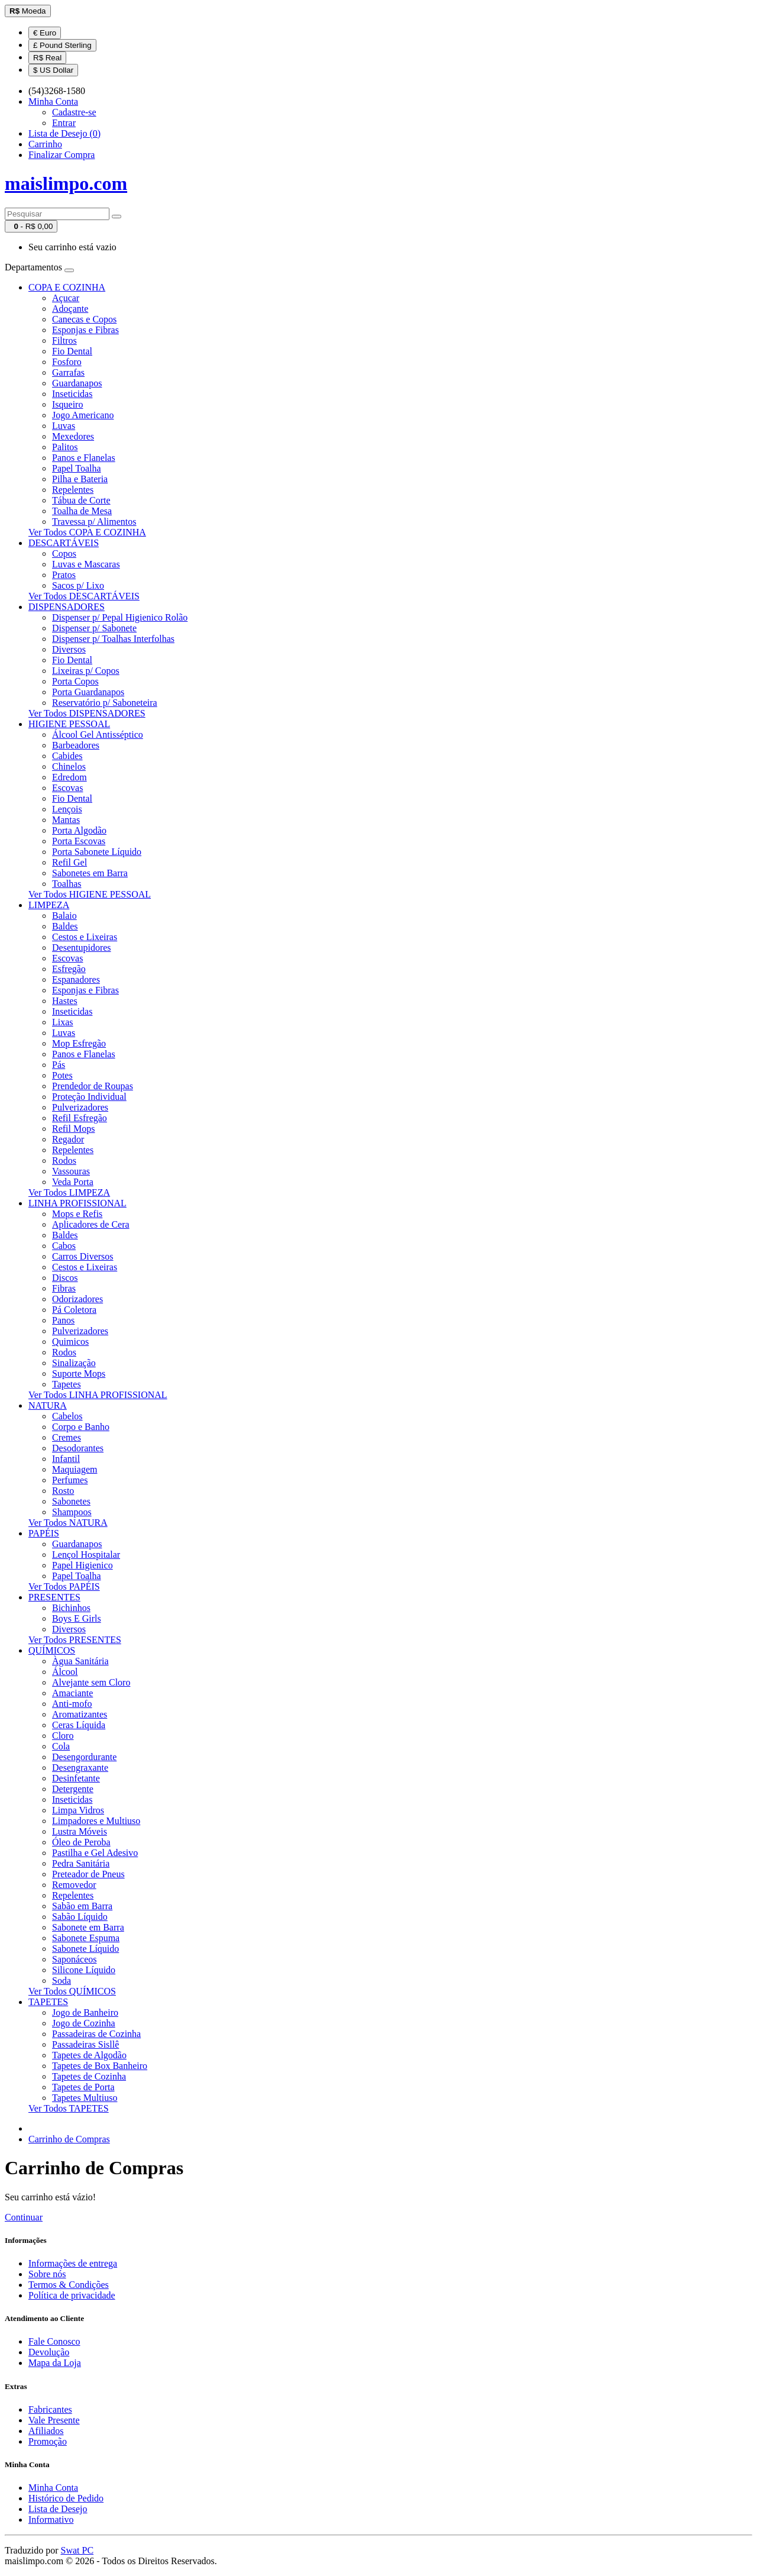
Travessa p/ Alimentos (94, 522)
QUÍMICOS (51, 1650)
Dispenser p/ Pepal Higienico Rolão (119, 617)
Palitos (65, 447)
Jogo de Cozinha (83, 2023)
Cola (61, 1746)
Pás (58, 1065)
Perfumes (70, 1480)
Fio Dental (72, 351)
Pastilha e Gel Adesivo (95, 1853)
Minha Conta (53, 2488)
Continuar (24, 2217)
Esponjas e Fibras (85, 330)
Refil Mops (73, 1129)
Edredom (69, 777)
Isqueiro (67, 404)
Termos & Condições (68, 2285)
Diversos (69, 649)
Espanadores (76, 979)
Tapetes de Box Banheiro (99, 2066)
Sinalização (74, 1363)
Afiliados (46, 2431)
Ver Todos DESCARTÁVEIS (84, 596)
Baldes (65, 926)
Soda (61, 1980)
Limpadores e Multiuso (96, 1821)
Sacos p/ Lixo (78, 585)
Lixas (62, 1022)
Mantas (66, 820)
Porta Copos (75, 681)
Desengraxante (80, 1767)
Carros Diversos (83, 1256)
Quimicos (70, 1342)
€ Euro (44, 32)
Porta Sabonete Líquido (96, 852)
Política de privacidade (71, 2295)
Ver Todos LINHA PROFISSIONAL (97, 1395)
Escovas (67, 788)
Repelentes (72, 490)
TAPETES (48, 2002)
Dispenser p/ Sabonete (94, 628)
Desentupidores (81, 947)
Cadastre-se (74, 112)
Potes (62, 1075)
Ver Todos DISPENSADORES (86, 713)
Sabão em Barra (82, 1906)
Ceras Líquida (78, 1725)
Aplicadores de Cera (91, 1224)
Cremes (66, 1437)
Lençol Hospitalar (86, 1555)
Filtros (64, 340)
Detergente (72, 1789)
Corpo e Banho (80, 1427)
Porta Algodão (79, 830)
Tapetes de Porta (83, 2087)
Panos (63, 1320)
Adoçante (70, 309)
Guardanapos (77, 383)
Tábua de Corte (81, 500)
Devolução (48, 2352)
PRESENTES (54, 1597)
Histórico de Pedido (65, 2498)
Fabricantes (50, 2409)
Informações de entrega (72, 2263)
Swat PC (77, 2550)
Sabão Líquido (80, 1917)
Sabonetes (71, 1501)
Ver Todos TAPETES (68, 2108)
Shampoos (72, 1512)
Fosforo (67, 362)
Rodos (64, 1160)
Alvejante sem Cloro (91, 1682)
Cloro (62, 1736)
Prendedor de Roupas (92, 1086)
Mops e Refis (77, 1214)
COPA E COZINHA (66, 287)
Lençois (67, 809)
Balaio (64, 916)
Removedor (74, 1885)
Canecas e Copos (84, 319)
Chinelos (69, 766)
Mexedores (73, 436)
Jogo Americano (83, 415)
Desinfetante (76, 1778)
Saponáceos (74, 1959)
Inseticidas (72, 394)
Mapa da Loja (54, 2363)
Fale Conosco (54, 2341)
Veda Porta (72, 1182)
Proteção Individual (89, 1097)
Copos (64, 553)
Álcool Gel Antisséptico (97, 734)
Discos (65, 1278)
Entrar (64, 123)
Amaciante (72, 1693)
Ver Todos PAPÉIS (64, 1586)
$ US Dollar (53, 70)
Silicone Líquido (83, 1970)
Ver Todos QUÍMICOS (72, 1991)
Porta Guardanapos (88, 692)
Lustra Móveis (79, 1831)
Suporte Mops (78, 1373)
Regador (68, 1139)
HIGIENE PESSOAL (69, 724)
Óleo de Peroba (81, 1842)
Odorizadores (77, 1299)
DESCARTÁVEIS (63, 543)
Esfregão (69, 969)
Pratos (64, 575)
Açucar (65, 298)
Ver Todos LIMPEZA (69, 1192)
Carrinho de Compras (69, 2139)
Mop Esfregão (79, 1043)
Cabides (67, 756)
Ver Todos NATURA (68, 1523)
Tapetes (66, 1384)
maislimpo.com (66, 183)
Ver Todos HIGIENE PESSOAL (89, 894)
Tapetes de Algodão (89, 2055)
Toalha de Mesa (82, 511)
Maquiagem (74, 1469)
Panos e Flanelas (83, 458)
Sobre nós (47, 2274)
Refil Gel (69, 862)
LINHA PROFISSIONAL (77, 1203)
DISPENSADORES (66, 607)
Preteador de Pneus (88, 1874)
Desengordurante (84, 1757)
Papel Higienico (82, 1565)
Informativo (50, 2519)
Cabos (64, 1246)
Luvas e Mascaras (86, 564)
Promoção (47, 2441)
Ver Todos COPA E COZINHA (87, 532)
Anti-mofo (72, 1704)
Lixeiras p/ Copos (85, 671)
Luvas (63, 426)
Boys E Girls (76, 1618)
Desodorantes (77, 1448)
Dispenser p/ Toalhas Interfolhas (113, 639)
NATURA (47, 1405)
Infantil (66, 1459)
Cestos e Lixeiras (84, 937)
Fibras (64, 1288)
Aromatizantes (79, 1714)
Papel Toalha (76, 468)
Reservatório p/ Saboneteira (104, 703)
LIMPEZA (48, 905)
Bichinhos (71, 1608)
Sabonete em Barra (88, 1927)
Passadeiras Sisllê (85, 2044)
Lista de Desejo (58, 2509)
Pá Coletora (74, 1310)
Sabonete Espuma (85, 1938)
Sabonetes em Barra (90, 873)
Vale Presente (54, 2420)
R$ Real (47, 57)
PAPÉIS (43, 1533)
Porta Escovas (78, 841)
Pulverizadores (80, 1107)
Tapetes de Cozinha (89, 2076)
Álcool (65, 1672)
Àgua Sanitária (80, 1661)
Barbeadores (75, 745)
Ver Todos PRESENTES (74, 1640)
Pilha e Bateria (80, 479)
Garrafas (68, 372)
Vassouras (71, 1171)
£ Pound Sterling (62, 45)
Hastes (64, 1001)
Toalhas (67, 884)
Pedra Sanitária (80, 1863)
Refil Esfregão (79, 1118)
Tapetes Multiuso (84, 2098)
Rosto (63, 1491)
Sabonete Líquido (85, 1949)
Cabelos (67, 1416)
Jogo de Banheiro (85, 2012)
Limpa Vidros (78, 1810)
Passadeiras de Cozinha (96, 2034)
